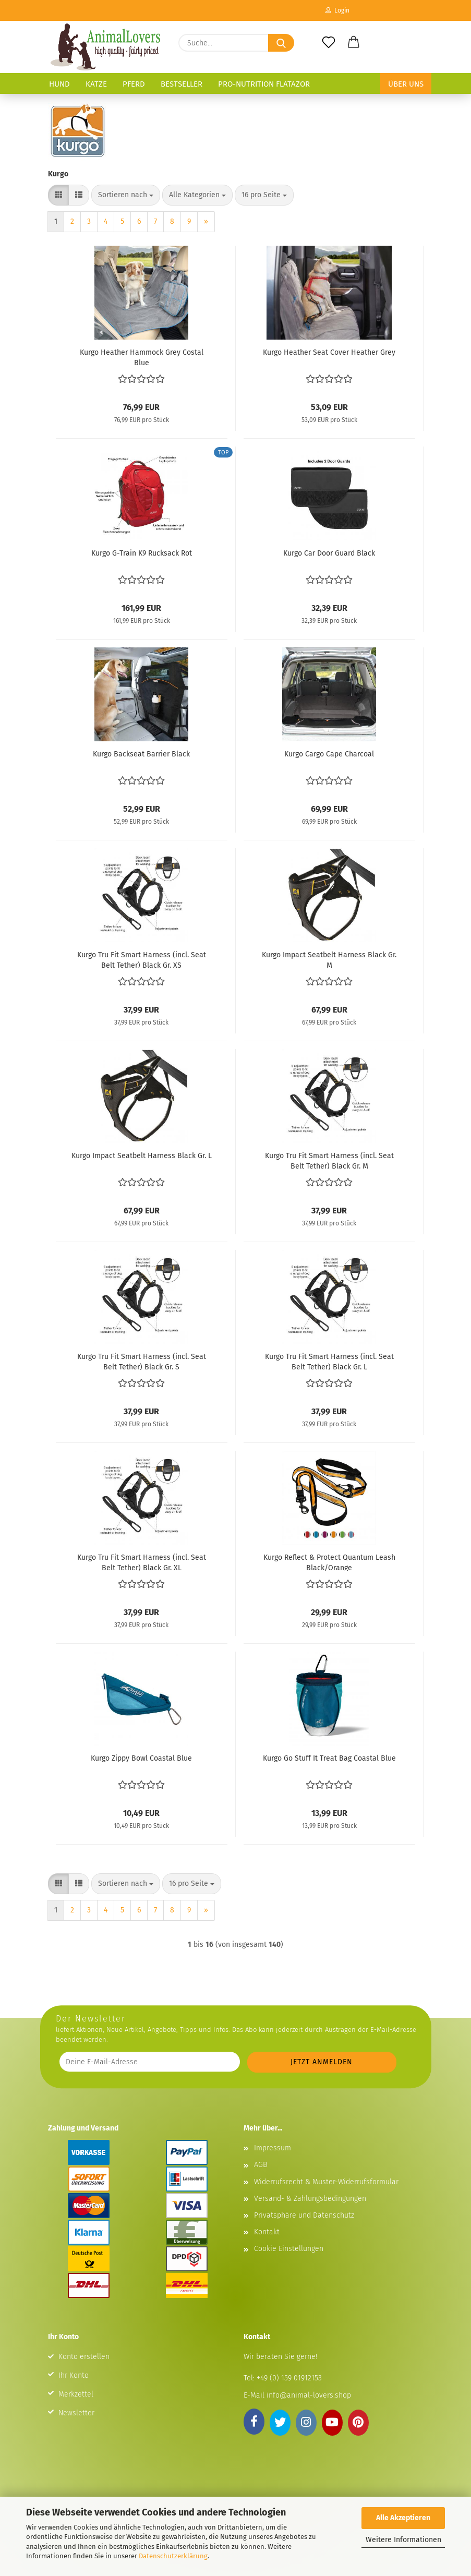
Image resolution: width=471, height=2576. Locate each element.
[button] (353, 43)
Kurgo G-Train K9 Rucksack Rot (141, 553)
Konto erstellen (84, 2356)
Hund (59, 84)
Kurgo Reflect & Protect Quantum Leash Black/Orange (329, 1562)
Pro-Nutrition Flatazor (264, 84)
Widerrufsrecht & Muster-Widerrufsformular (326, 2181)
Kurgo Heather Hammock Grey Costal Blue (141, 357)
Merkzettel (75, 2394)
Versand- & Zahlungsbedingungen (310, 2198)
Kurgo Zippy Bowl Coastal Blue (141, 1758)
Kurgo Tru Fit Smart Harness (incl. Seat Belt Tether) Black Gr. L (329, 1361)
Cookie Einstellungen (288, 2248)
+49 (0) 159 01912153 (288, 2378)
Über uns (406, 84)
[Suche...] (281, 43)
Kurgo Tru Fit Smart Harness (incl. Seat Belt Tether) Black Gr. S (141, 1361)
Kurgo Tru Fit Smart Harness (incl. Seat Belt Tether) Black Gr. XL (141, 1562)
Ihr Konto (73, 2375)
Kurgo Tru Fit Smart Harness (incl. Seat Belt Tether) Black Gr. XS (141, 959)
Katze (96, 84)
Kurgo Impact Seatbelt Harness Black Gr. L (141, 1155)
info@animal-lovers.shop (309, 2395)
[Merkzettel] (329, 43)
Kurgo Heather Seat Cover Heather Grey (329, 352)
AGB (260, 2164)
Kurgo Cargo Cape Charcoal (329, 754)
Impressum (272, 2148)
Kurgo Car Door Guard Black (329, 553)
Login (337, 10)
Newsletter (76, 2413)
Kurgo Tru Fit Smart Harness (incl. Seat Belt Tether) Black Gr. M (329, 1160)
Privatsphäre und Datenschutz (304, 2215)
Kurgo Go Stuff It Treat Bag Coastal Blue (329, 1758)
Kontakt (267, 2232)
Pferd (134, 84)
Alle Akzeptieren (403, 2517)
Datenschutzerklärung (173, 2556)
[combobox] (125, 195)
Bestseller (181, 84)
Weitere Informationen (403, 2539)
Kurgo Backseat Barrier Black (141, 754)
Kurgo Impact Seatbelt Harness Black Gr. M (329, 959)
